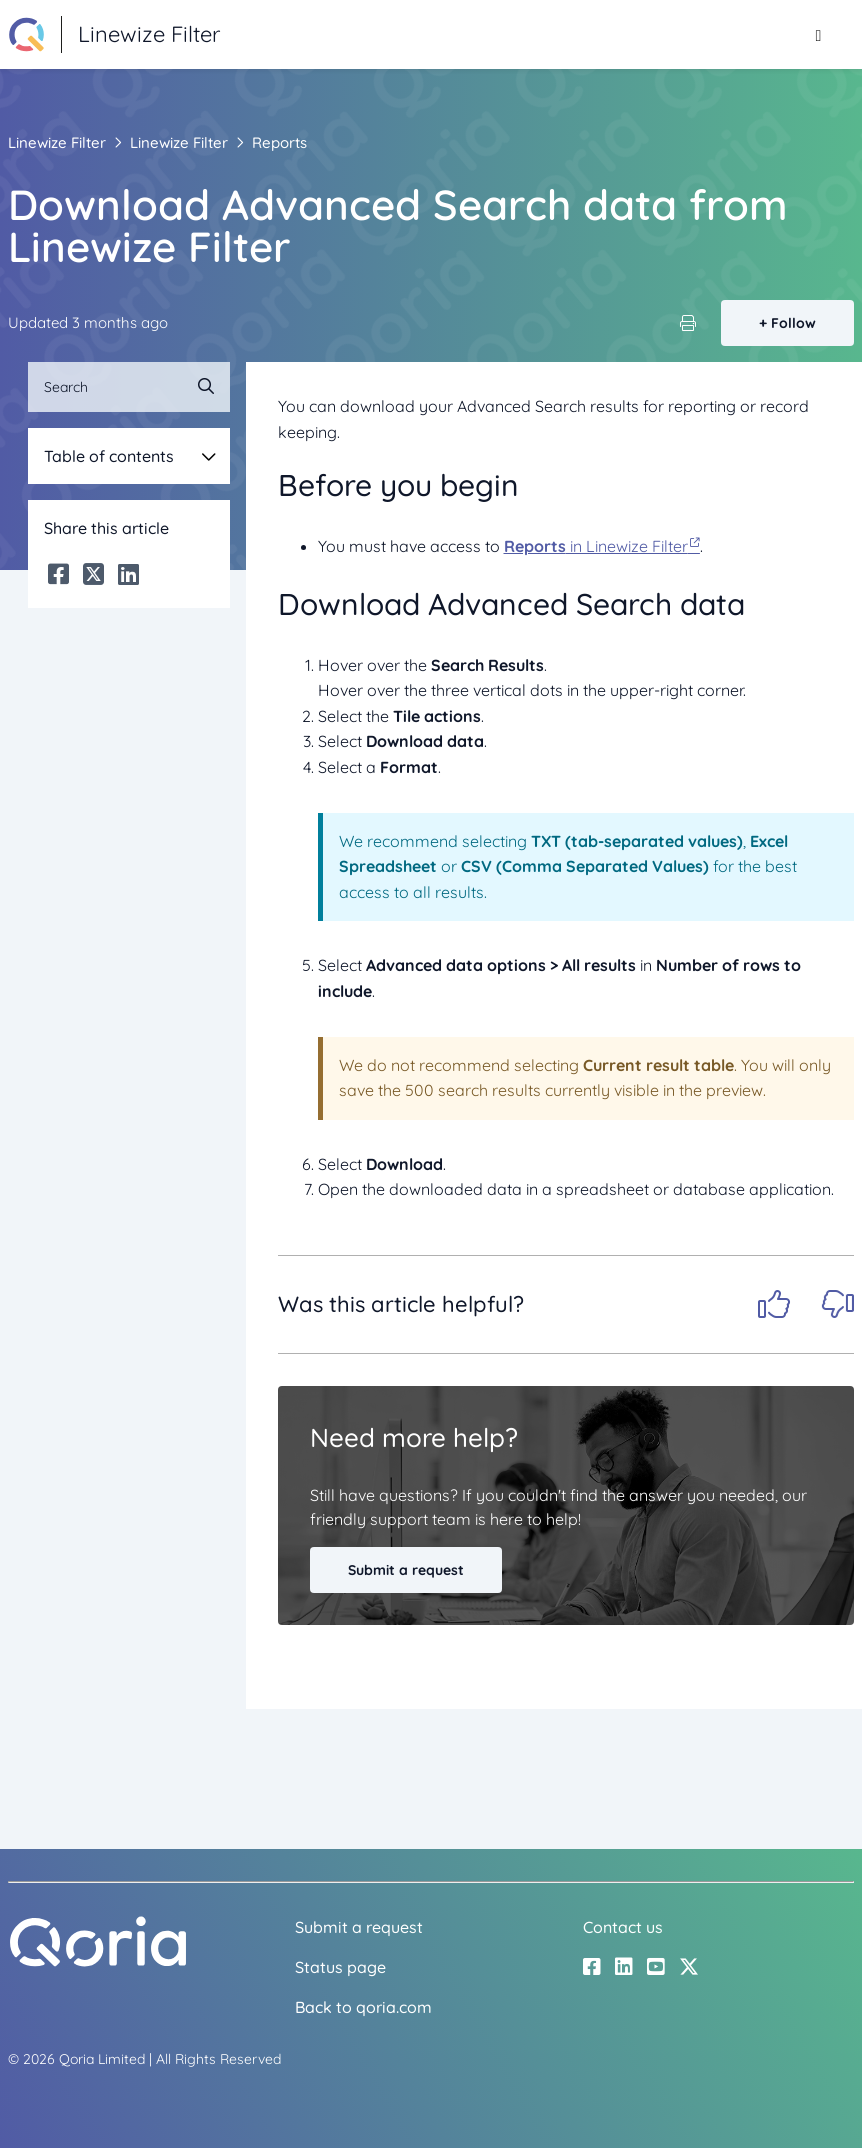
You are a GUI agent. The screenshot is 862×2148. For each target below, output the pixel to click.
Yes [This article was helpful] (774, 1304)
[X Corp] (93, 574)
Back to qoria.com (363, 2007)
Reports (279, 142)
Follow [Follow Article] (793, 323)
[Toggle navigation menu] (818, 35)
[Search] (129, 387)
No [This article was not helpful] (838, 1304)
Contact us (623, 1927)
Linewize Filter (57, 142)
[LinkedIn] (128, 574)
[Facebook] (58, 574)
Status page (340, 1967)
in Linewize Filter (596, 546)
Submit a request (406, 1570)
